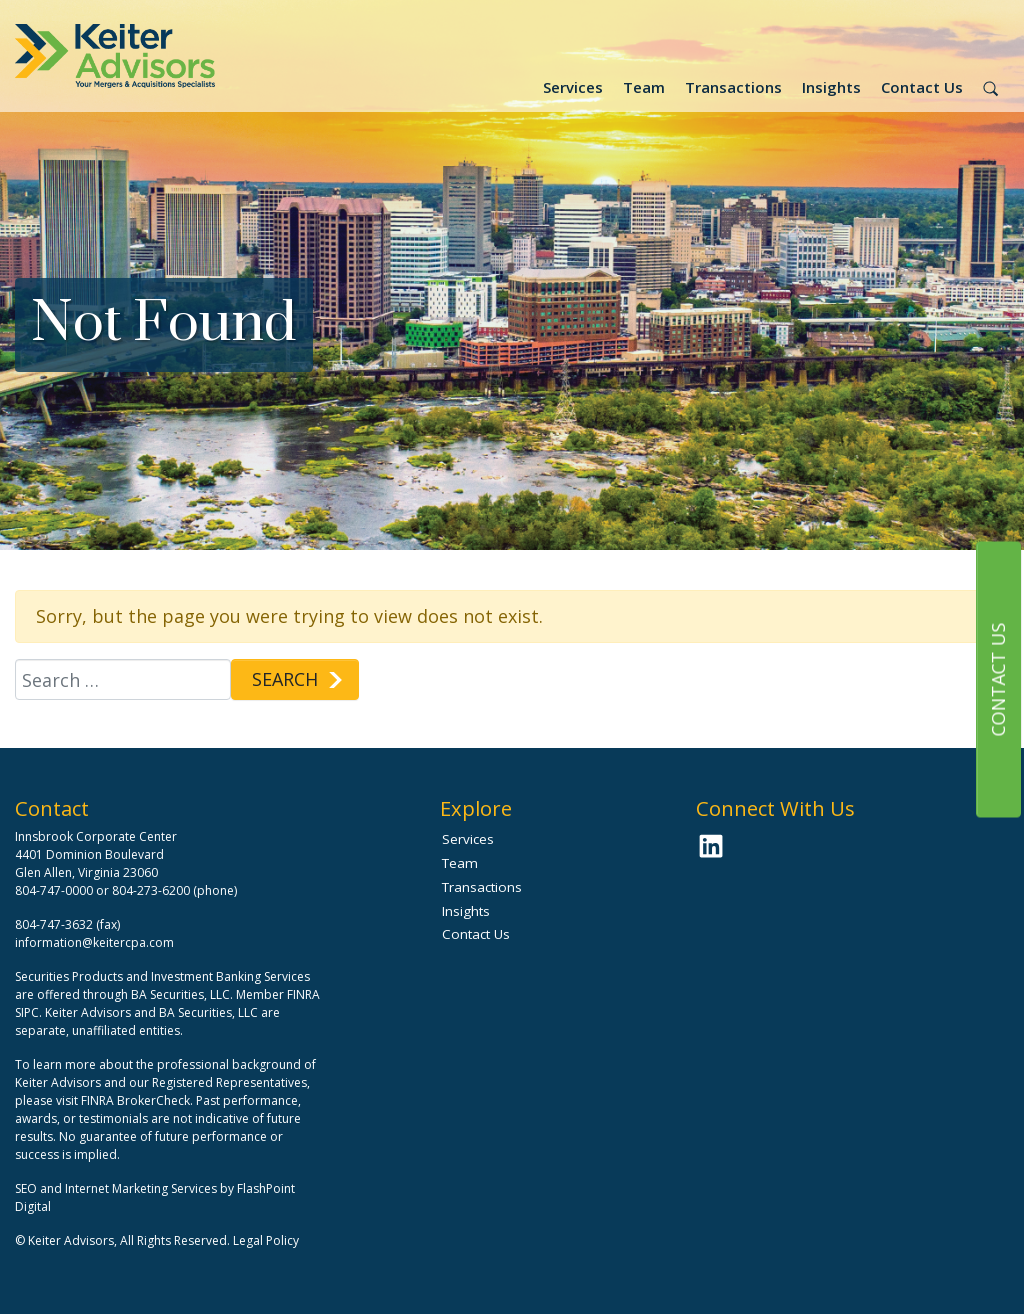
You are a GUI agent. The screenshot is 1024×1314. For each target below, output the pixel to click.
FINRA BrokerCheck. (137, 1100)
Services (573, 87)
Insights (831, 87)
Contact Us (922, 87)
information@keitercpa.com (94, 942)
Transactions (733, 87)
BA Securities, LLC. (182, 994)
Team (644, 87)
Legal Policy (266, 1240)
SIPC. (28, 1012)
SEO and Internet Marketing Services (117, 1188)
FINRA (303, 994)
